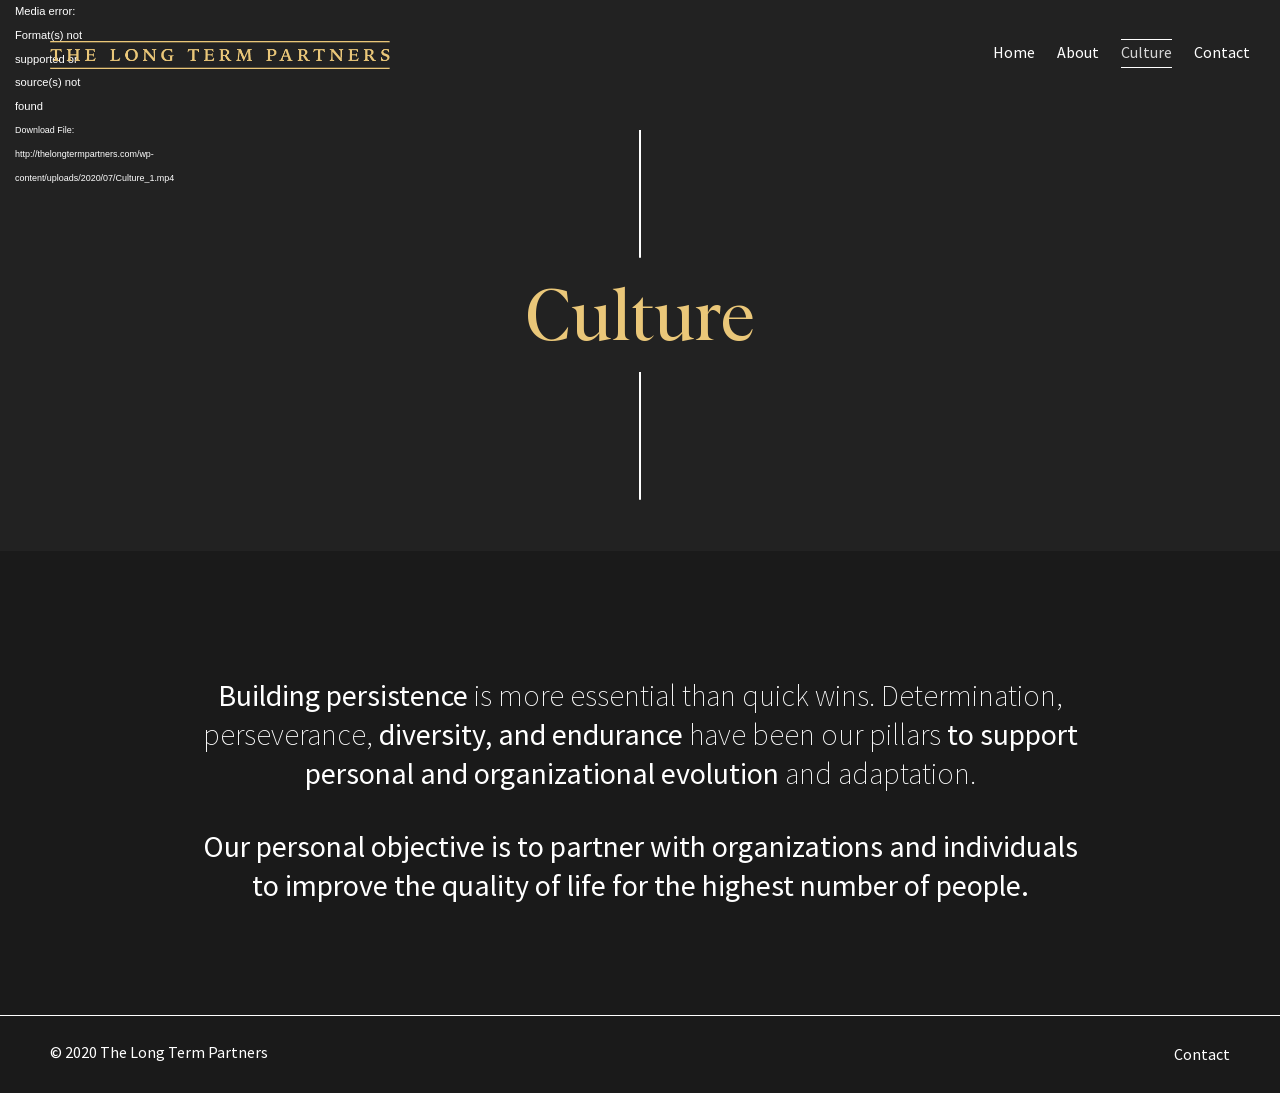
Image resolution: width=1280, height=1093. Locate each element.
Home (1014, 52)
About (1078, 52)
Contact (1222, 52)
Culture (1146, 52)
